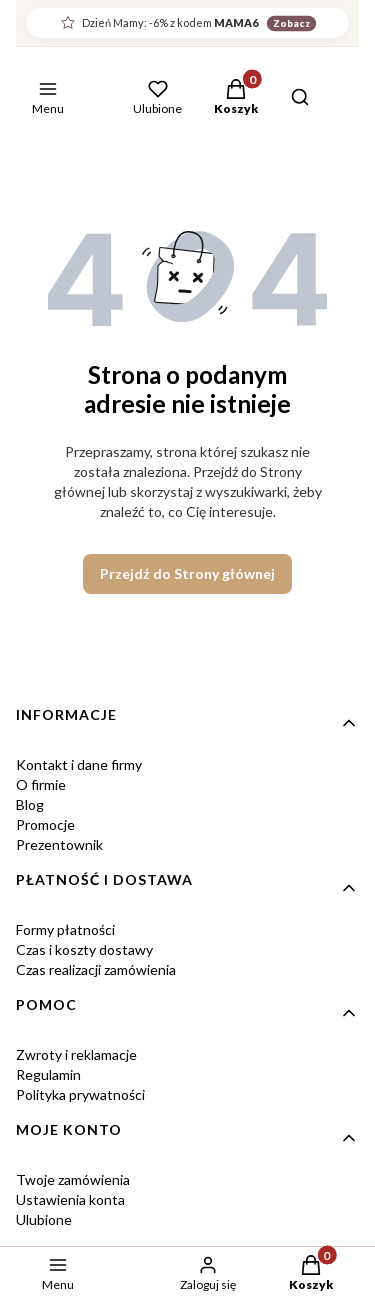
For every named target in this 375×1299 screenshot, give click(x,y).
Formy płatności (65, 929)
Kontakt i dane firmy (79, 764)
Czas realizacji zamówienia (96, 969)
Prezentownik (59, 844)
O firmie (41, 784)
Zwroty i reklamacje (76, 1054)
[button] (236, 99)
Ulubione (44, 1219)
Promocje (45, 824)
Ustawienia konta (70, 1199)
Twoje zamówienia (73, 1179)
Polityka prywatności (80, 1094)
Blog (30, 804)
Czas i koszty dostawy (84, 949)
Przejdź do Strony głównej (187, 573)
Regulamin (48, 1074)
